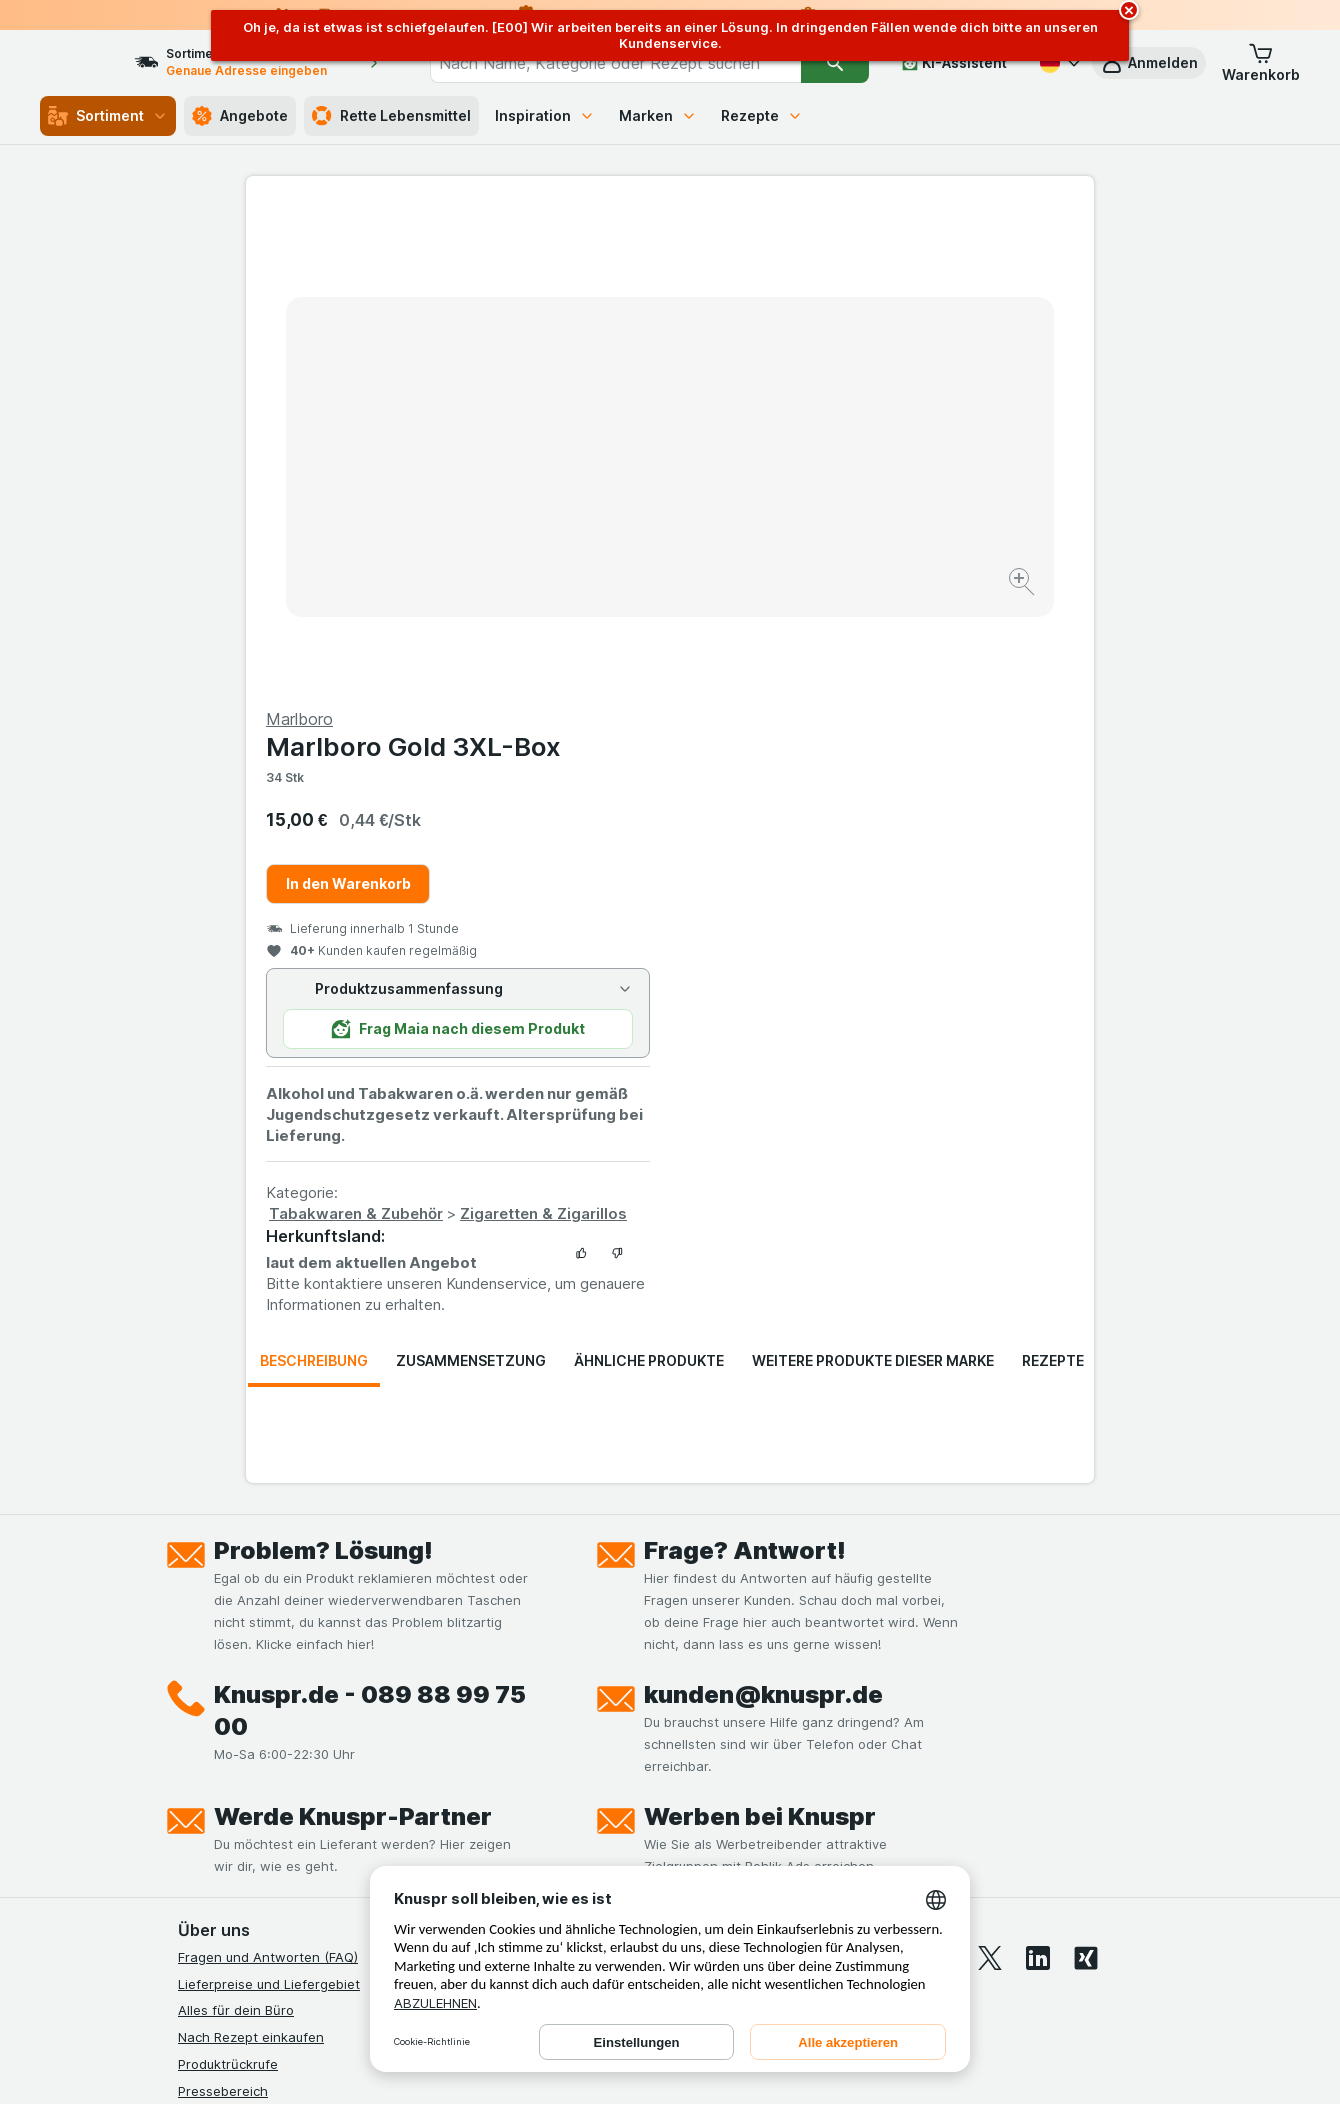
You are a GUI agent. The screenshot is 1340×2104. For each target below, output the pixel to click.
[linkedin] (1038, 1477)
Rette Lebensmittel (391, 116)
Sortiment (108, 116)
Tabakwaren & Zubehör (780, 732)
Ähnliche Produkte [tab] (649, 879)
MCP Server (215, 1850)
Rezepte (762, 115)
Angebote (240, 116)
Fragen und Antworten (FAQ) (268, 1476)
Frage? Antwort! (745, 1069)
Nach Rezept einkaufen (251, 1556)
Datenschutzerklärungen (254, 1690)
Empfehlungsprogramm (250, 1824)
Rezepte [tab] (1053, 879)
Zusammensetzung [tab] (471, 879)
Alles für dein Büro (236, 1529)
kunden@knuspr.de (763, 1213)
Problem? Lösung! (323, 1069)
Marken (658, 115)
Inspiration (545, 115)
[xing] (1086, 1477)
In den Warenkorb (772, 402)
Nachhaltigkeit (223, 1797)
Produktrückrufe (228, 1583)
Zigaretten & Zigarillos (967, 732)
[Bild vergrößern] (599, 520)
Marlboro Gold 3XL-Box (837, 265)
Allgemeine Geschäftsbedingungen (287, 1717)
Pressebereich (223, 1610)
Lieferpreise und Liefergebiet (269, 1503)
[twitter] (990, 1477)
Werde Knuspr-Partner (353, 1335)
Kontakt (202, 1636)
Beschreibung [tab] (314, 879)
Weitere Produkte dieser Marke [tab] (873, 879)
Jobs (193, 1663)
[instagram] (894, 1477)
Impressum (211, 1743)
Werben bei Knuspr (760, 1335)
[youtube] (942, 1477)
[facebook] (846, 1477)
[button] (1149, 63)
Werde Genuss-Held (240, 1770)
